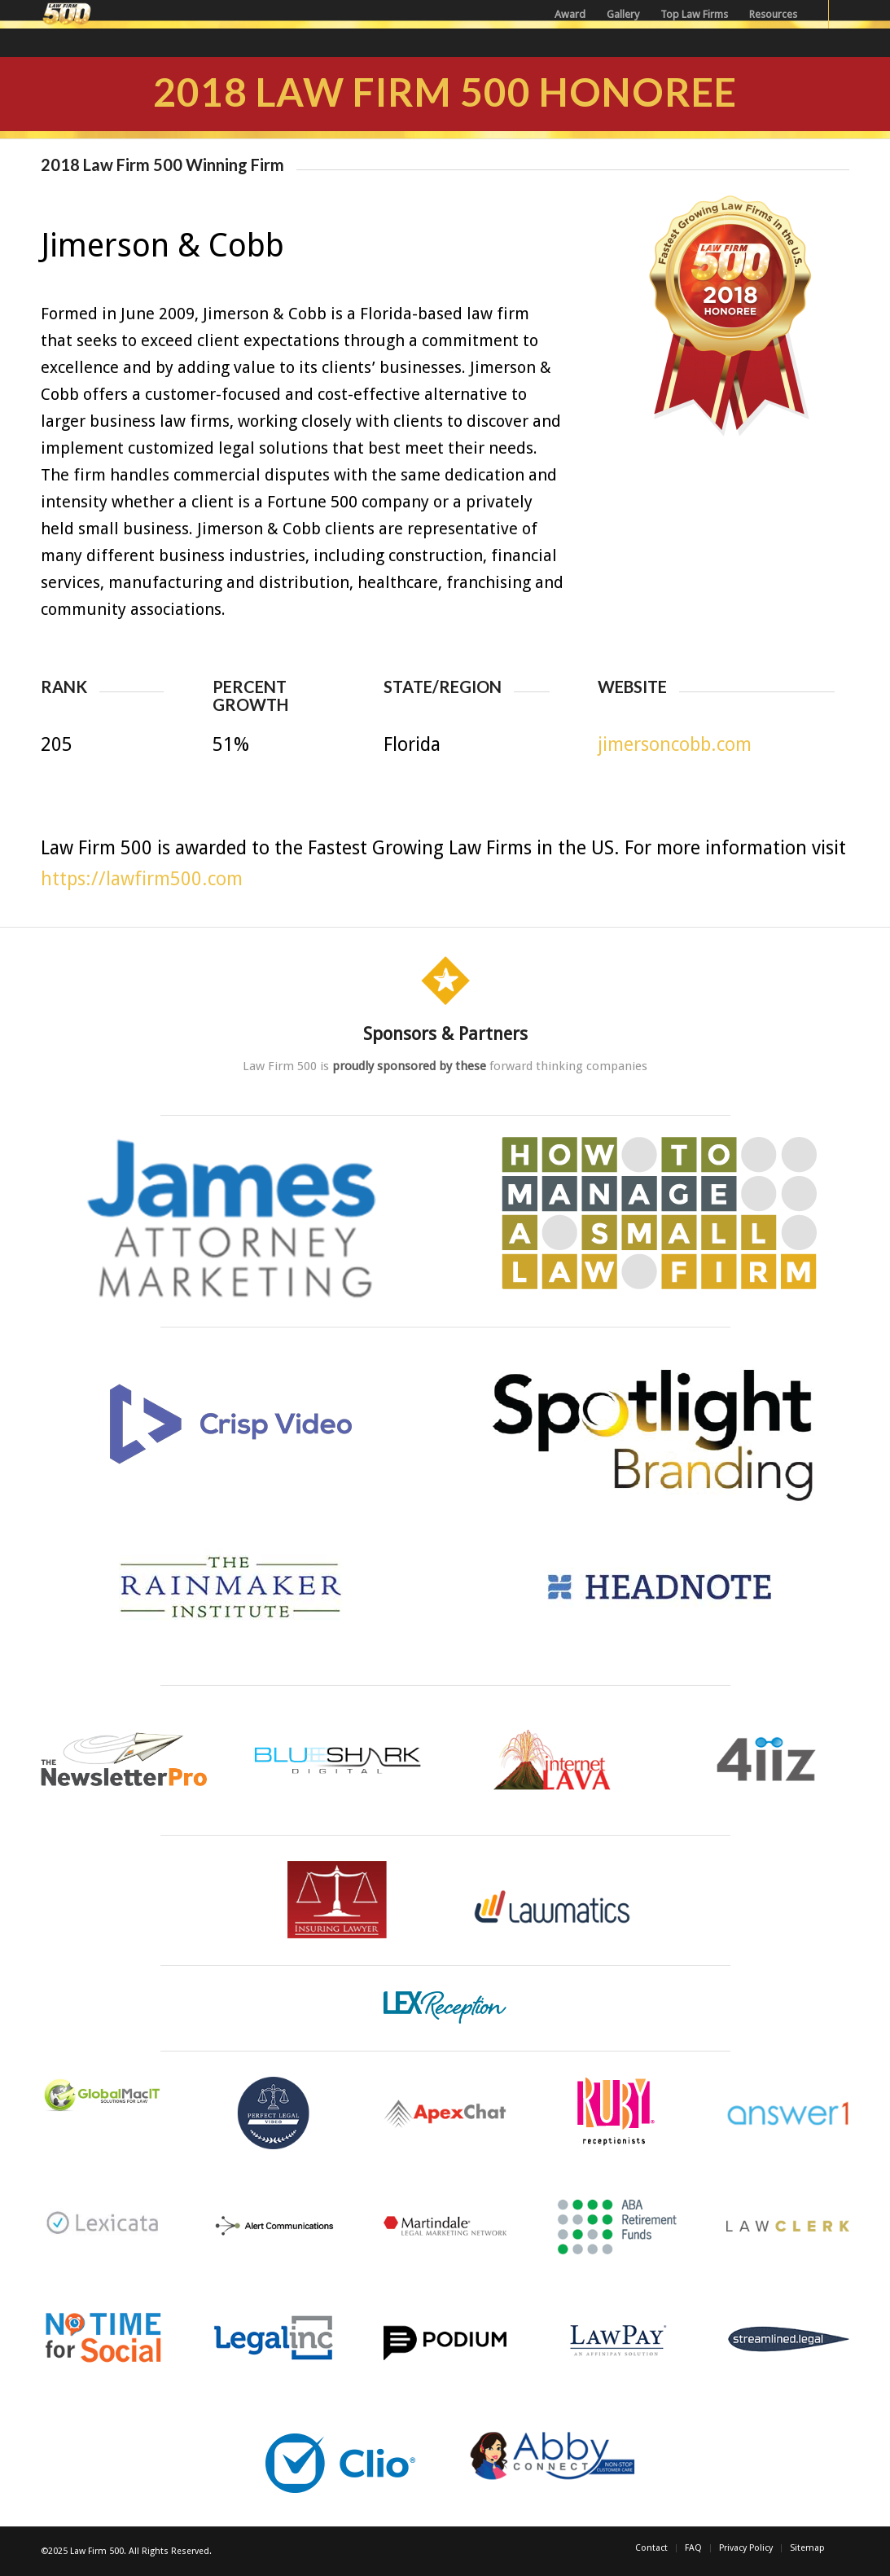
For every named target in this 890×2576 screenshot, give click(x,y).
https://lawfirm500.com (142, 879)
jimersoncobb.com (675, 745)
